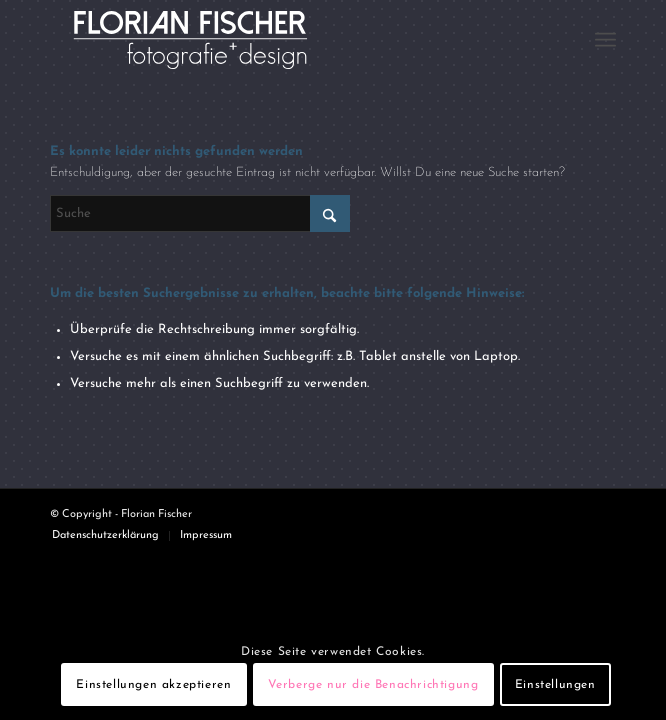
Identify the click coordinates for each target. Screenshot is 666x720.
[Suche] (200, 213)
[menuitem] (605, 40)
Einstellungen (555, 685)
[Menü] (605, 40)
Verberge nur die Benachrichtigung (373, 685)
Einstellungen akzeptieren (153, 685)
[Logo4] (276, 40)
